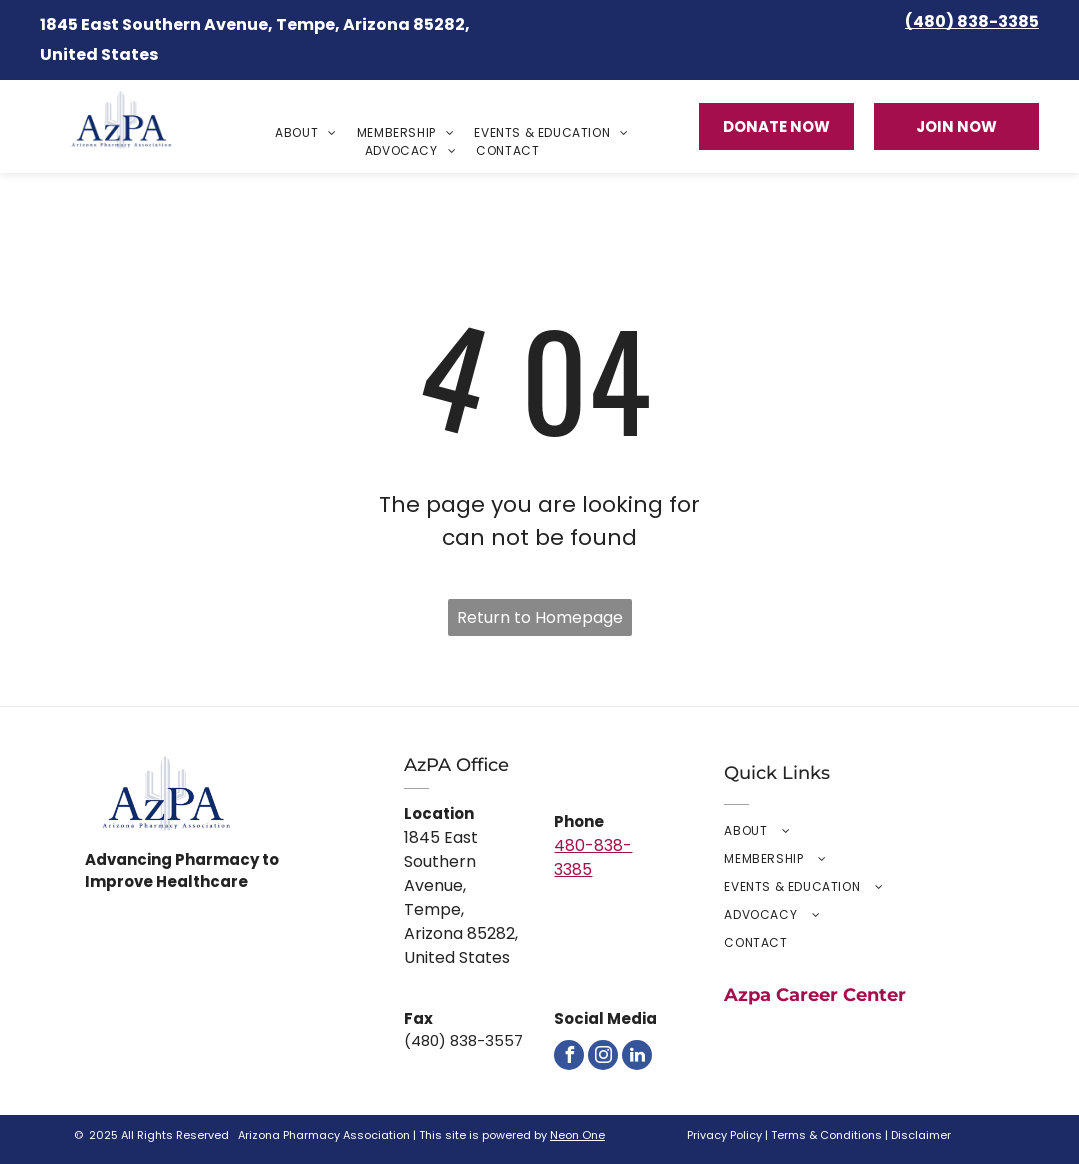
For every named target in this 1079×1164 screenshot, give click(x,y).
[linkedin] (637, 1055)
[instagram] (603, 1055)
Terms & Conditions (826, 1135)
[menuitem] (306, 133)
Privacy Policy (724, 1135)
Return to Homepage (540, 617)
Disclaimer (921, 1135)
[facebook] (569, 1055)
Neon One (577, 1135)
